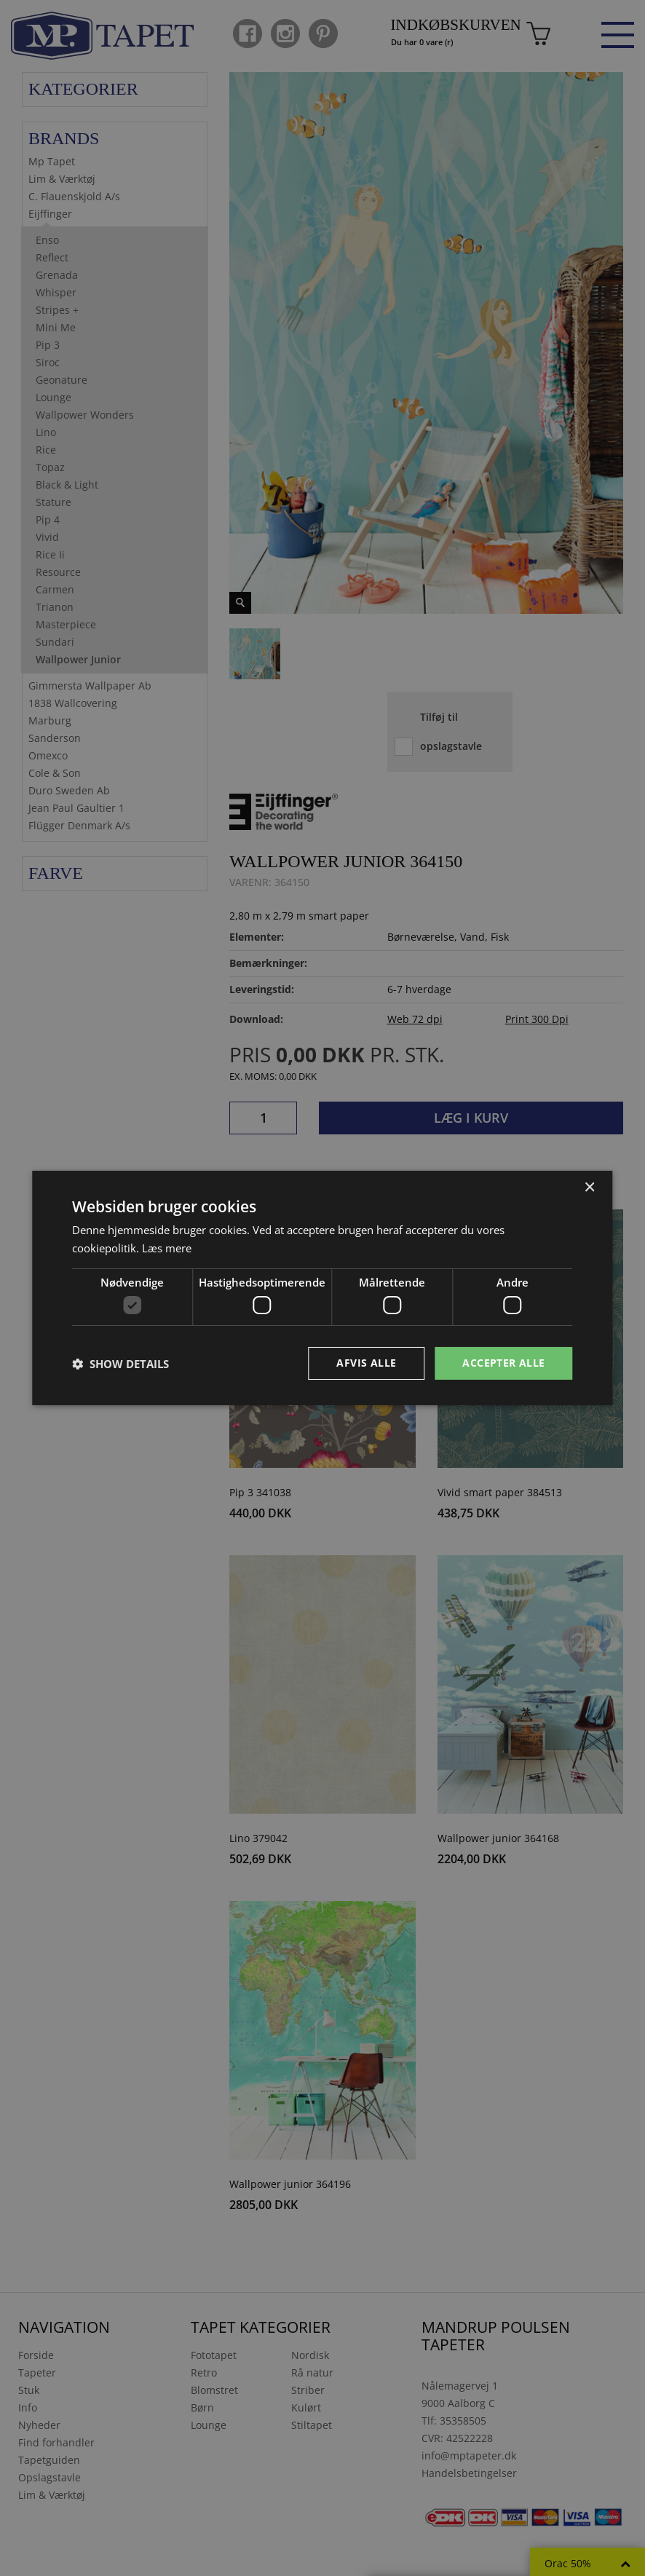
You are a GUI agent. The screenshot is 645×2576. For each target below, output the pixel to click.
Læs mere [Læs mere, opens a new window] (166, 1248)
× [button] (589, 1187)
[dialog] (322, 1288)
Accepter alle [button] (503, 1363)
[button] (120, 1363)
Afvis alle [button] (366, 1363)
